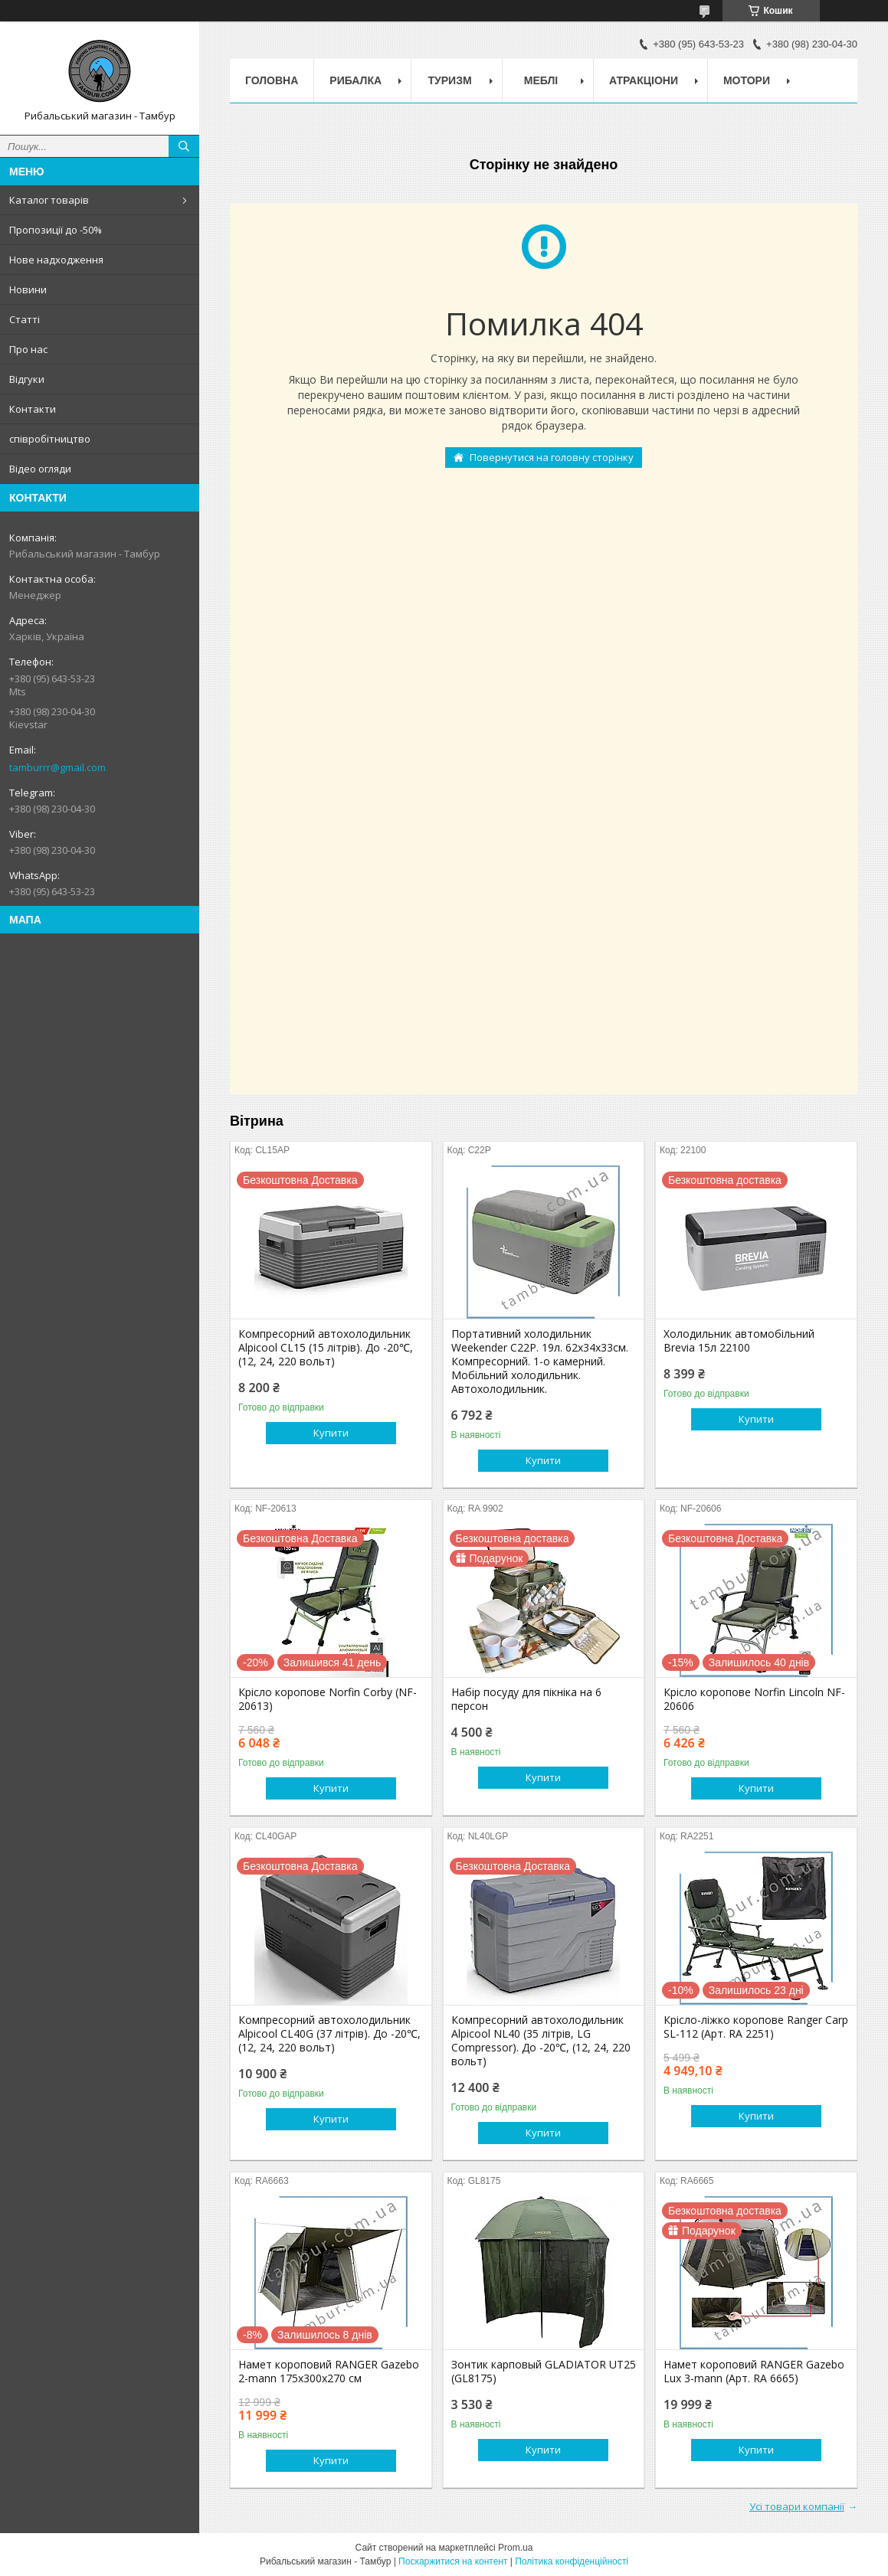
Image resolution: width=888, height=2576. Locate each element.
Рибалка (355, 80)
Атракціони (643, 80)
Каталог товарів (49, 200)
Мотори (746, 80)
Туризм (450, 80)
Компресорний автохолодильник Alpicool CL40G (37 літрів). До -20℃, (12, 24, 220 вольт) (329, 2034)
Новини (28, 289)
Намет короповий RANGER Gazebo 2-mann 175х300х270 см (328, 2371)
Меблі (541, 80)
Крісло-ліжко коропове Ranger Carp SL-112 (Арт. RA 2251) (756, 2027)
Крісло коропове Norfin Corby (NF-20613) (327, 1699)
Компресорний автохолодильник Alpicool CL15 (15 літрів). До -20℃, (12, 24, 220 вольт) (325, 1347)
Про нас (28, 349)
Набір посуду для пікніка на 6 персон (526, 1699)
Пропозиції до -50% (55, 230)
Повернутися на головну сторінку (552, 457)
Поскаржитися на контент (452, 2561)
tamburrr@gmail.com (57, 767)
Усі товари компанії (796, 2506)
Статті (24, 319)
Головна (271, 80)
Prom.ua (515, 2547)
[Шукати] (184, 146)
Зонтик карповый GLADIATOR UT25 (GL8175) (543, 2371)
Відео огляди (40, 469)
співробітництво (49, 439)
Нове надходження (56, 259)
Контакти (32, 409)
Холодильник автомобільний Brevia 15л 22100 (739, 1341)
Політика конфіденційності (571, 2561)
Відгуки (26, 379)
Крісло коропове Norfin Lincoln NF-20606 (754, 1699)
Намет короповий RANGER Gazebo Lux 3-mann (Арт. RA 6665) (754, 2371)
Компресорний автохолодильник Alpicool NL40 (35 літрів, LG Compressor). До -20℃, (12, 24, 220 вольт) (541, 2040)
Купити (331, 1433)
